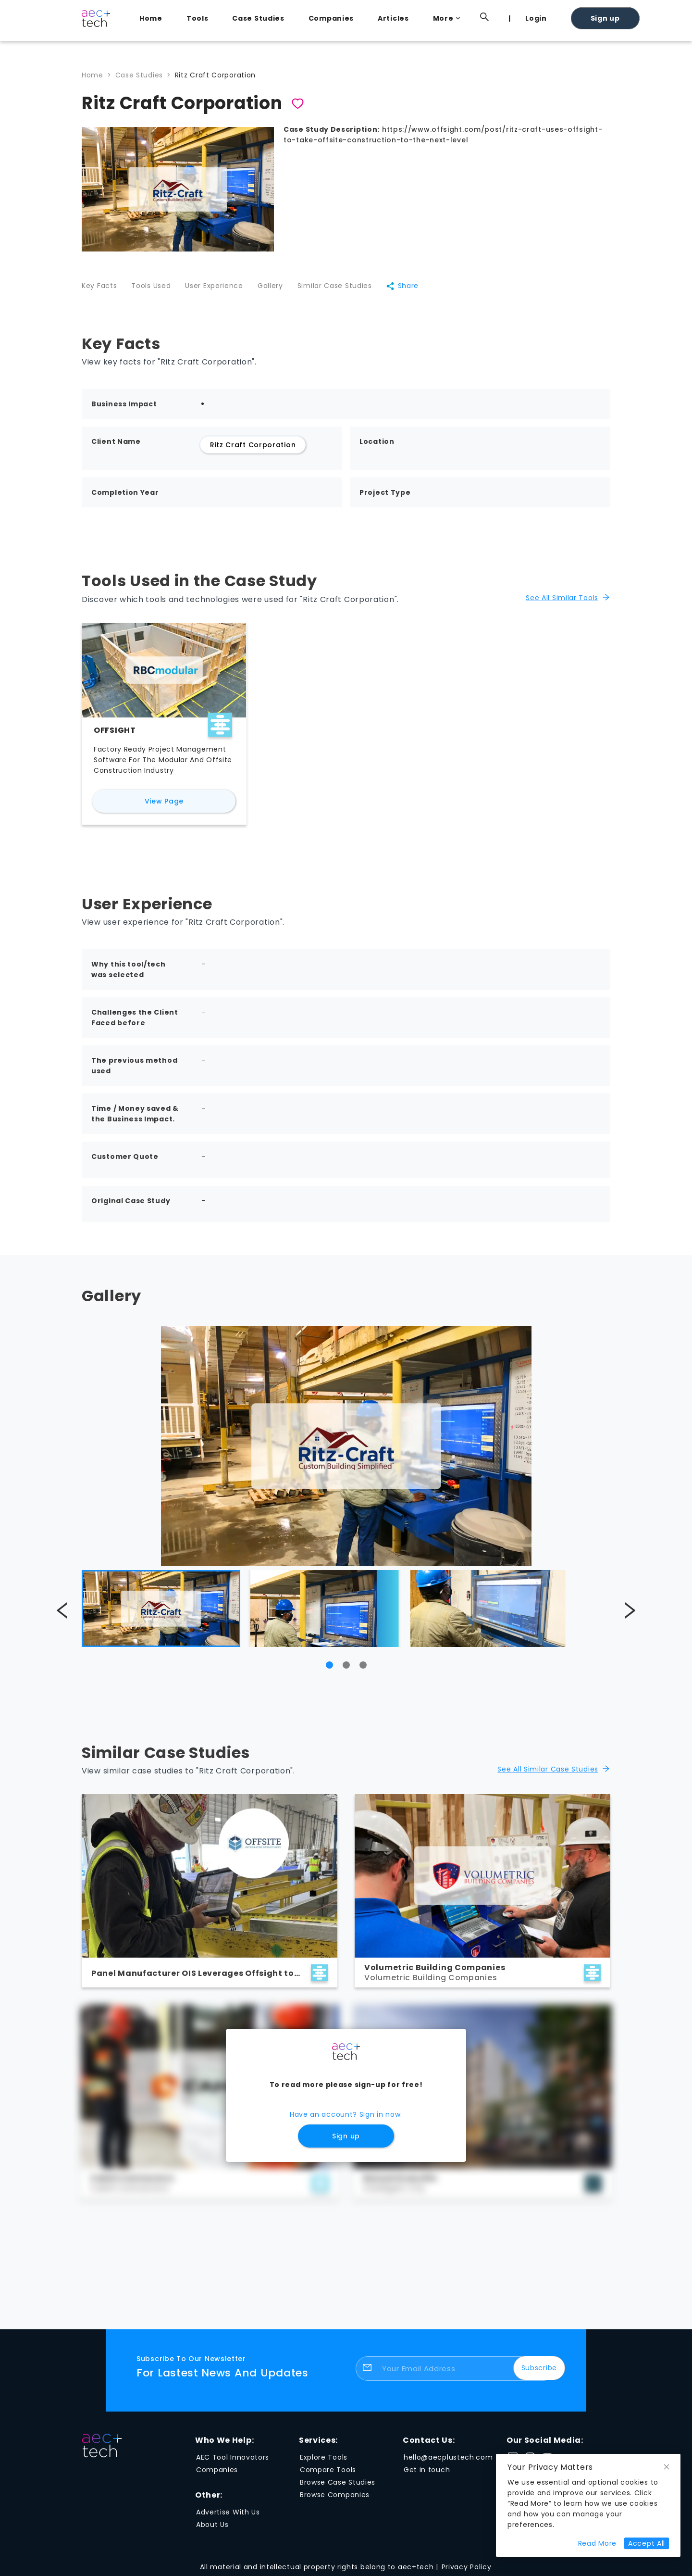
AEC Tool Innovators (232, 2457)
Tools (197, 18)
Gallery (270, 285)
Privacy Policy (467, 2567)
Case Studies (258, 18)
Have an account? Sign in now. (346, 2114)
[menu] (370, 17)
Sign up (605, 18)
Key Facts (99, 285)
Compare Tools (328, 2470)
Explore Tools (323, 2457)
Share (402, 285)
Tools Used (151, 285)
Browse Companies (335, 2495)
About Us (212, 2524)
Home (150, 18)
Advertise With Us (228, 2512)
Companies (331, 18)
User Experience (214, 285)
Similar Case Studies (334, 285)
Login (536, 18)
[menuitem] (153, 18)
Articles (393, 18)
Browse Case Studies (337, 2482)
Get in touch (427, 2470)
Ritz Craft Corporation (215, 75)
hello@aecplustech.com (448, 2457)
